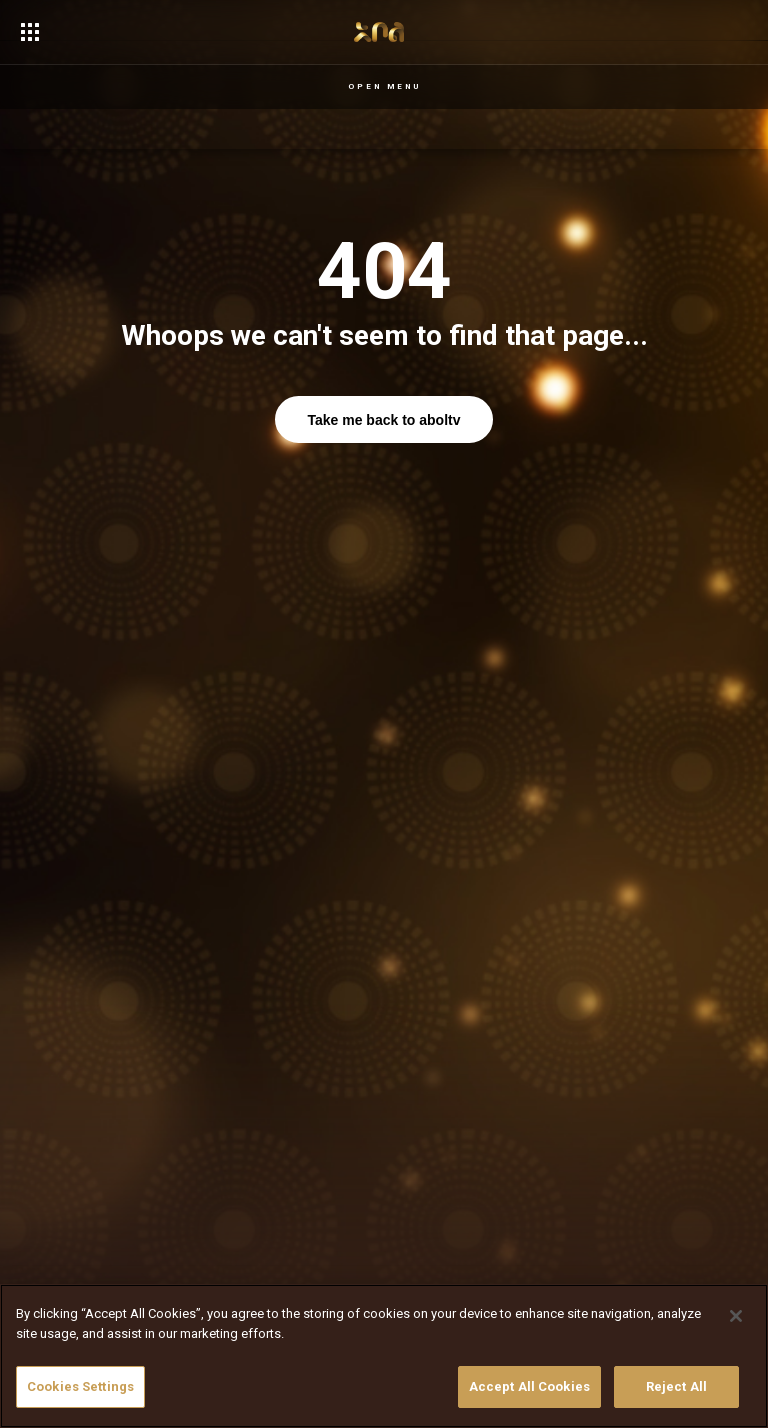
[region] (384, 1356)
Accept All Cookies (529, 1386)
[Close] (736, 1316)
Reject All (676, 1386)
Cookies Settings (80, 1386)
